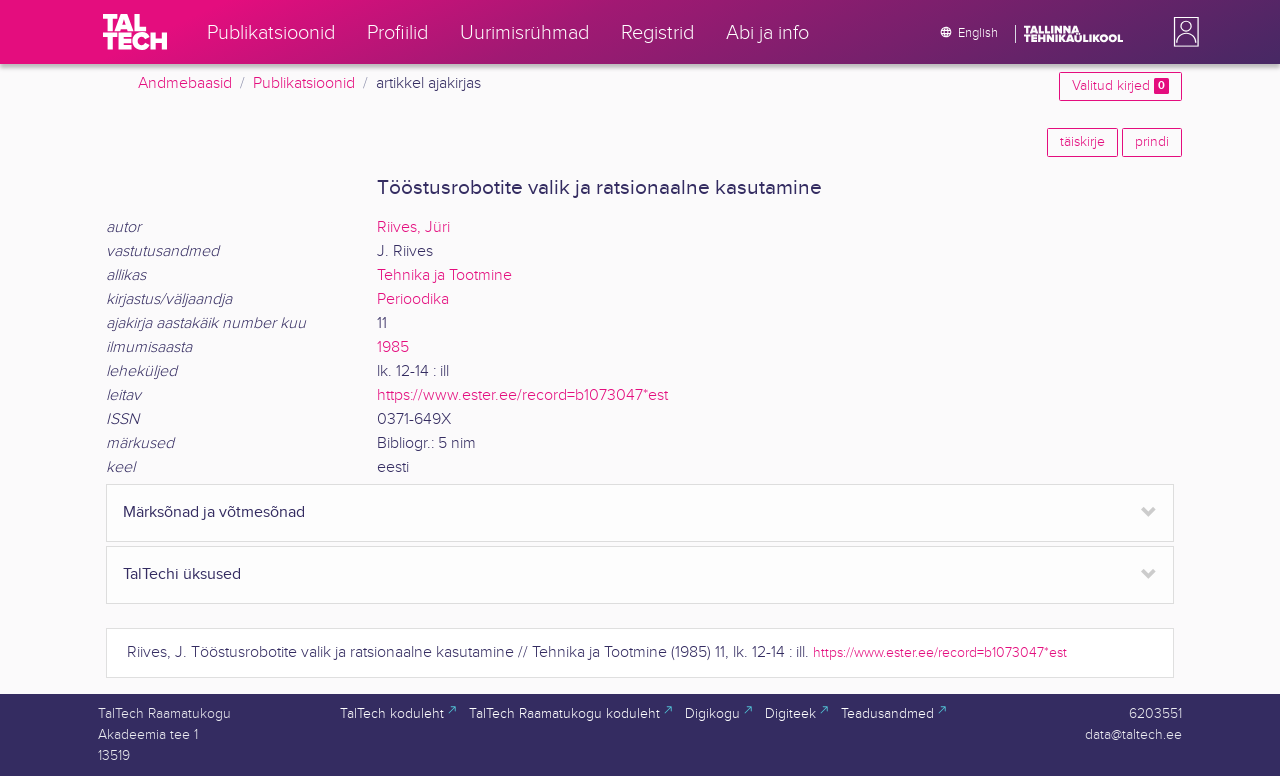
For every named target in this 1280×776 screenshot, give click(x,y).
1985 (393, 347)
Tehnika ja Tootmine (444, 275)
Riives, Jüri (413, 227)
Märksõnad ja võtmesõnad (214, 512)
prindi (1152, 142)
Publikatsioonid (304, 83)
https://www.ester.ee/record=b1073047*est (522, 395)
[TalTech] (135, 32)
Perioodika (413, 299)
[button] (1182, 32)
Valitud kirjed (1120, 86)
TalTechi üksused (182, 574)
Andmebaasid (185, 83)
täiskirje (1082, 142)
